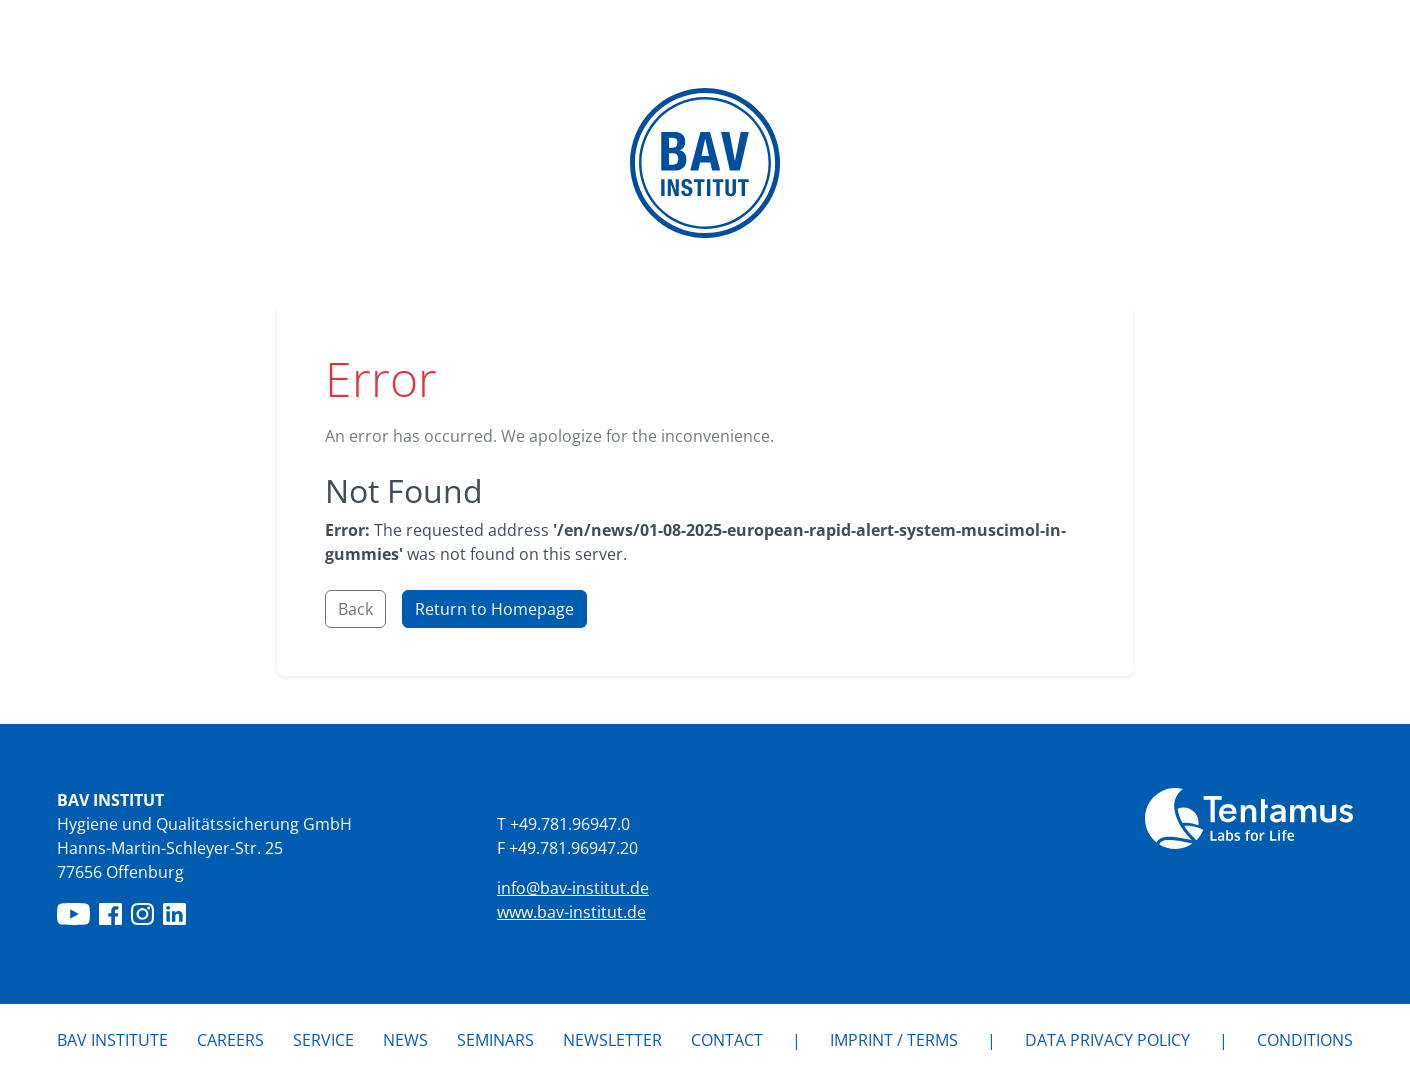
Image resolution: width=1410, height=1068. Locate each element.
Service (323, 1040)
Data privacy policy (1107, 1040)
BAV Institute (112, 1040)
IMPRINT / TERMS (894, 1040)
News (405, 1039)
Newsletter (612, 1040)
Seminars (495, 1040)
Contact (727, 1040)
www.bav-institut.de (571, 912)
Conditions (1305, 1040)
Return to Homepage (494, 609)
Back (355, 609)
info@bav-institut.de (573, 888)
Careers (230, 1040)
